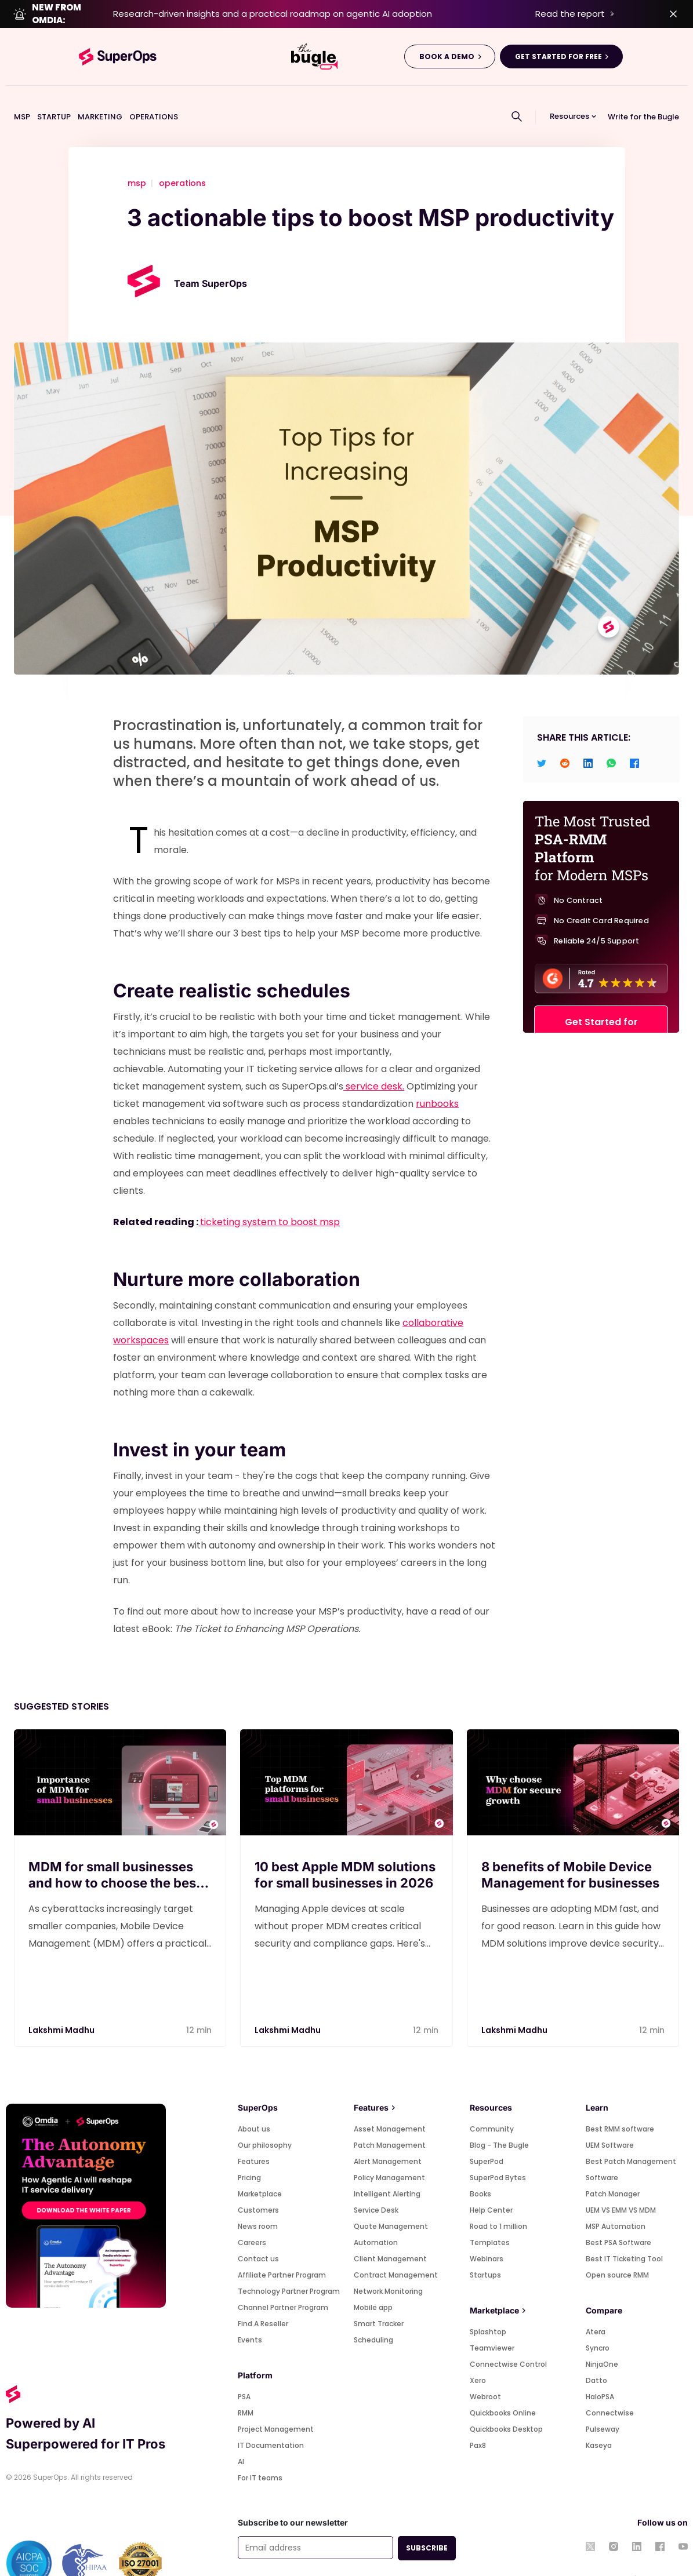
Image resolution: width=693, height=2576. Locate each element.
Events (250, 2314)
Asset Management (390, 2103)
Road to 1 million (498, 2200)
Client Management (390, 2233)
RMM (245, 2387)
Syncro (597, 2322)
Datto (596, 2354)
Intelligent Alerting (387, 2168)
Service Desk (376, 2184)
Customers (258, 2184)
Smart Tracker (379, 2297)
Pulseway (602, 2403)
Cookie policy (370, 2557)
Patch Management (390, 2119)
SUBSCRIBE (427, 2522)
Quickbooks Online (503, 2387)
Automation (376, 2216)
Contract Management (396, 2249)
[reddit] (564, 736)
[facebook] (634, 736)
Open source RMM (617, 2249)
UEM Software (610, 2119)
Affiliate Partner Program (282, 2249)
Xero (478, 2354)
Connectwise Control (508, 2338)
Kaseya (599, 2419)
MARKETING (100, 90)
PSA (244, 2370)
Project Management (276, 2403)
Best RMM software (620, 2103)
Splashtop (488, 2306)
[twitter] (541, 736)
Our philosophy (265, 2119)
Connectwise (610, 2387)
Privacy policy (314, 2557)
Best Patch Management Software (631, 2143)
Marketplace (260, 2168)
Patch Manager (613, 2168)
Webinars (486, 2233)
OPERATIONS (153, 90)
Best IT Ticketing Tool (624, 2233)
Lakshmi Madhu (61, 2004)
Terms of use (260, 2557)
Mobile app (373, 2281)
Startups (485, 2249)
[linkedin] (588, 736)
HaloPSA (600, 2370)
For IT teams (260, 2452)
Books (480, 2168)
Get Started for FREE (601, 1011)
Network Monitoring (388, 2265)
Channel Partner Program (283, 2281)
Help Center (491, 2184)
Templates (490, 2216)
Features (254, 2135)
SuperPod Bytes (498, 2151)
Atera (595, 2306)
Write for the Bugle (643, 90)
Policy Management (389, 2151)
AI (241, 2435)
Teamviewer (492, 2322)
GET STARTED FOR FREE (558, 30)
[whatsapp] (611, 736)
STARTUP (54, 90)
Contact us (258, 2233)
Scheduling (373, 2314)
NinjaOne (602, 2338)
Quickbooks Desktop (506, 2403)
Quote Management (391, 2200)
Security (441, 2557)
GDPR (410, 2557)
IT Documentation (271, 2419)
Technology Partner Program (289, 2265)
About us (254, 2103)
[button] (574, 90)
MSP (22, 90)
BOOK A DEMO (446, 30)
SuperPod (486, 2135)
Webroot (485, 2370)
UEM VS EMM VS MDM (621, 2184)
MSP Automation (615, 2200)
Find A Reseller (263, 2297)
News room (258, 2200)
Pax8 (478, 2419)
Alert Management (388, 2135)
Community (492, 2103)
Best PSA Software (618, 2216)
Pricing (249, 2151)
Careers (252, 2216)
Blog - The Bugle (499, 2119)
